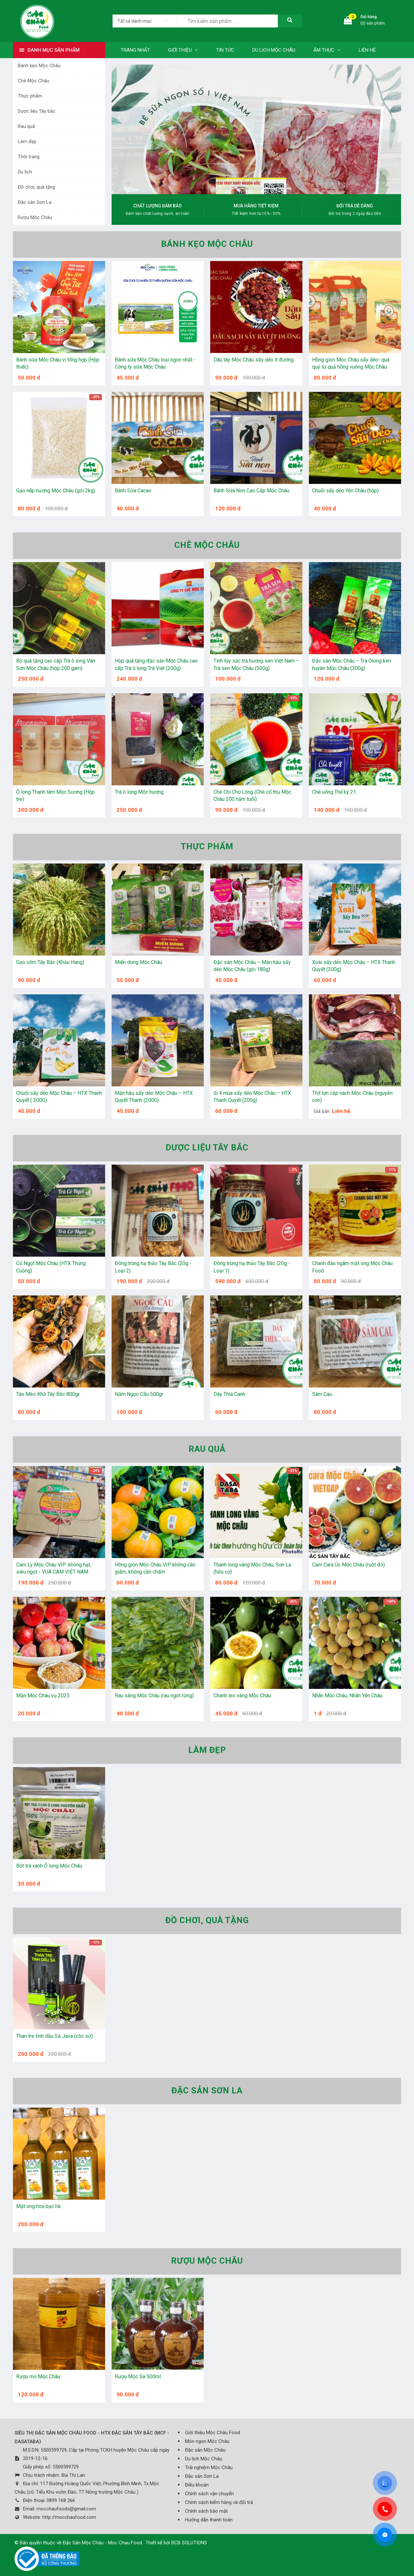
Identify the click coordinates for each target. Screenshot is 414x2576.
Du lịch (25, 172)
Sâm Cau (322, 1394)
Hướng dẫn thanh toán (209, 2520)
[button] (228, 188)
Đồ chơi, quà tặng (36, 187)
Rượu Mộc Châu (35, 217)
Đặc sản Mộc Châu (205, 2450)
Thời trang (28, 157)
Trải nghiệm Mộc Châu (209, 2467)
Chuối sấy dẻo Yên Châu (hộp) (345, 490)
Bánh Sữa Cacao (133, 490)
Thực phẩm (30, 96)
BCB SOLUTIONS (189, 2543)
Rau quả (26, 126)
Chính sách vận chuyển (209, 2494)
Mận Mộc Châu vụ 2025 (43, 1695)
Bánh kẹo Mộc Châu (39, 65)
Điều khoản (197, 2485)
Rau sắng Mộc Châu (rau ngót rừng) (154, 1695)
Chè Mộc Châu (33, 81)
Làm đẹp (27, 141)
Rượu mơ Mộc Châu (38, 2376)
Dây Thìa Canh (229, 1394)
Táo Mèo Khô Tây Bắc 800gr (48, 1394)
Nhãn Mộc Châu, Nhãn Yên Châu (347, 1695)
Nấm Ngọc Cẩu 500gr (139, 1394)
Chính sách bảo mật (206, 2511)
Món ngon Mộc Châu (207, 2441)
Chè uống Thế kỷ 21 (334, 792)
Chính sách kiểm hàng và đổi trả (219, 2502)
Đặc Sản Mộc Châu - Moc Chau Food (102, 2543)
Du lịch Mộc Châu (203, 2459)
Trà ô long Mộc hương (139, 792)
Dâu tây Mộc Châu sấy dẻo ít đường (253, 360)
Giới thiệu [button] (183, 50)
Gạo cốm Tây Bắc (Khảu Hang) (50, 962)
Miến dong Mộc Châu (138, 962)
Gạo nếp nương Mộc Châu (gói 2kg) (55, 490)
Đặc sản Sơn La (34, 202)
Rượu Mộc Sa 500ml (138, 2376)
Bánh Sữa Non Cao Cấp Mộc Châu (251, 490)
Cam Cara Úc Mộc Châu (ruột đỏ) (348, 1565)
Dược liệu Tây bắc (36, 111)
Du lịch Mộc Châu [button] (273, 50)
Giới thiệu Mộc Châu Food (212, 2432)
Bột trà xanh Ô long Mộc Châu (49, 1866)
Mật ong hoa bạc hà (38, 2206)
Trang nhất (135, 50)
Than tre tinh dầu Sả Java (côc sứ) (54, 2036)
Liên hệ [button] (367, 50)
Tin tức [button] (225, 50)
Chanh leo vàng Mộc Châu (242, 1695)
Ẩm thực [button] (327, 50)
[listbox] (145, 21)
